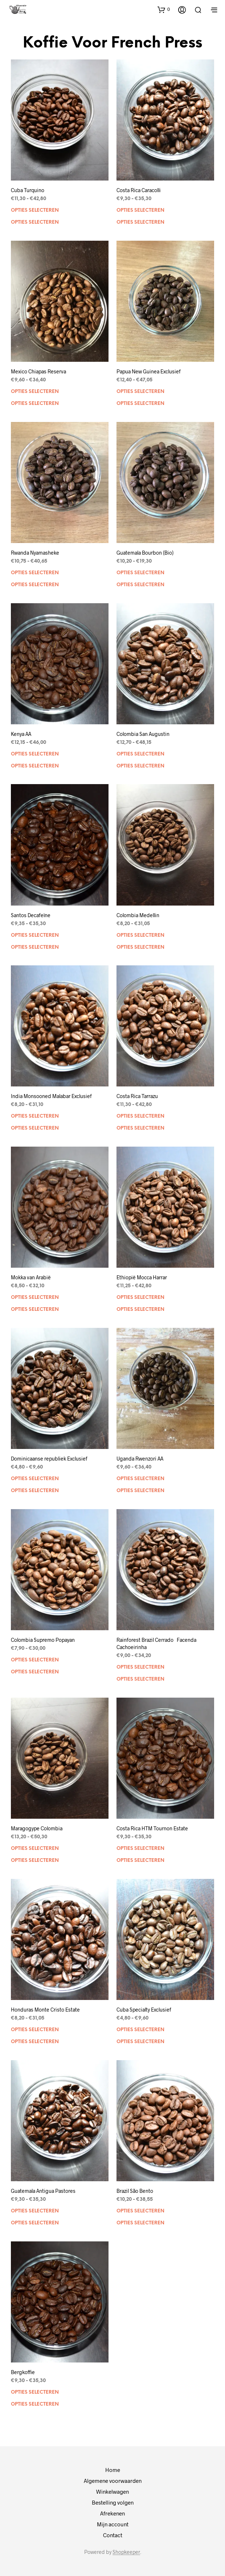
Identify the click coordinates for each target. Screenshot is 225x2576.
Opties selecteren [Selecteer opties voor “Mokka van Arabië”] (35, 1297)
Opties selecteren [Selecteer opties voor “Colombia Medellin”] (140, 935)
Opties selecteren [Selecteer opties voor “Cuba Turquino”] (35, 210)
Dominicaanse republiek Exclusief (49, 1458)
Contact (112, 2535)
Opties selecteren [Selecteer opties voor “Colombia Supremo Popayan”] (35, 1660)
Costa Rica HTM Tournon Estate (152, 1828)
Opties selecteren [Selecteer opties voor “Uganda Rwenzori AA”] (140, 1479)
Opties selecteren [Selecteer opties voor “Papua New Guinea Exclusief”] (140, 391)
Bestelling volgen (113, 2502)
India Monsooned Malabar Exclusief (51, 1096)
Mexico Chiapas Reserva (38, 371)
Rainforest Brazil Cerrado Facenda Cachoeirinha (156, 1643)
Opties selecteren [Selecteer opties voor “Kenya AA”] (35, 754)
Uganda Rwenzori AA (139, 1458)
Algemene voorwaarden (113, 2480)
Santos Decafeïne (30, 915)
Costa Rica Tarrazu (137, 1096)
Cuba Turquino (27, 190)
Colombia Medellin (137, 915)
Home (112, 2470)
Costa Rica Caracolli (138, 190)
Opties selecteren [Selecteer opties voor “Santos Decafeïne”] (35, 935)
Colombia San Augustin (142, 734)
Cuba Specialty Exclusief (143, 2009)
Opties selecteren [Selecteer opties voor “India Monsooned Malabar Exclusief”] (35, 1116)
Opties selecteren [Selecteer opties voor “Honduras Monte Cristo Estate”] (35, 2030)
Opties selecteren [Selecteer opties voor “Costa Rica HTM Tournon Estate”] (140, 1848)
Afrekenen (112, 2513)
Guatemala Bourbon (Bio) (144, 553)
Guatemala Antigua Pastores (43, 2191)
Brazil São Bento (134, 2191)
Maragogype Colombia (36, 1828)
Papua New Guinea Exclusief (148, 371)
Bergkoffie (23, 2372)
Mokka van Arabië (31, 1277)
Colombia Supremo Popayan (43, 1640)
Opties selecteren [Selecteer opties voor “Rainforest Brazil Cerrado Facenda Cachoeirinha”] (140, 1667)
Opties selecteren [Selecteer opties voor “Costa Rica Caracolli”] (140, 210)
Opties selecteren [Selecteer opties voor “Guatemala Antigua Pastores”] (35, 2211)
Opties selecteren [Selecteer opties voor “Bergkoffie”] (35, 2392)
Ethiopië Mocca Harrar (141, 1277)
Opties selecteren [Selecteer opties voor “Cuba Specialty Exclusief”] (140, 2030)
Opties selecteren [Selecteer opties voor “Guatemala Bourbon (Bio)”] (140, 573)
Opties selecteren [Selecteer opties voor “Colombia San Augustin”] (140, 754)
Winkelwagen (112, 2491)
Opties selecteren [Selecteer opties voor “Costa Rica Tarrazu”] (140, 1116)
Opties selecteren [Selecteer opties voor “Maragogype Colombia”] (35, 1848)
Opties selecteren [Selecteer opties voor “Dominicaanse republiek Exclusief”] (35, 1479)
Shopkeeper (126, 2552)
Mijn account (112, 2524)
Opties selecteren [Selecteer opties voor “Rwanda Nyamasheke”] (35, 573)
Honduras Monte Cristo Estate (45, 2009)
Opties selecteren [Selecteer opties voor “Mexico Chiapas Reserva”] (35, 391)
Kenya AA (21, 734)
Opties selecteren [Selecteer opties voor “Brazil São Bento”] (140, 2211)
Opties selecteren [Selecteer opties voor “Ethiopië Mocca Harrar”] (140, 1297)
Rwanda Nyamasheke (35, 553)
